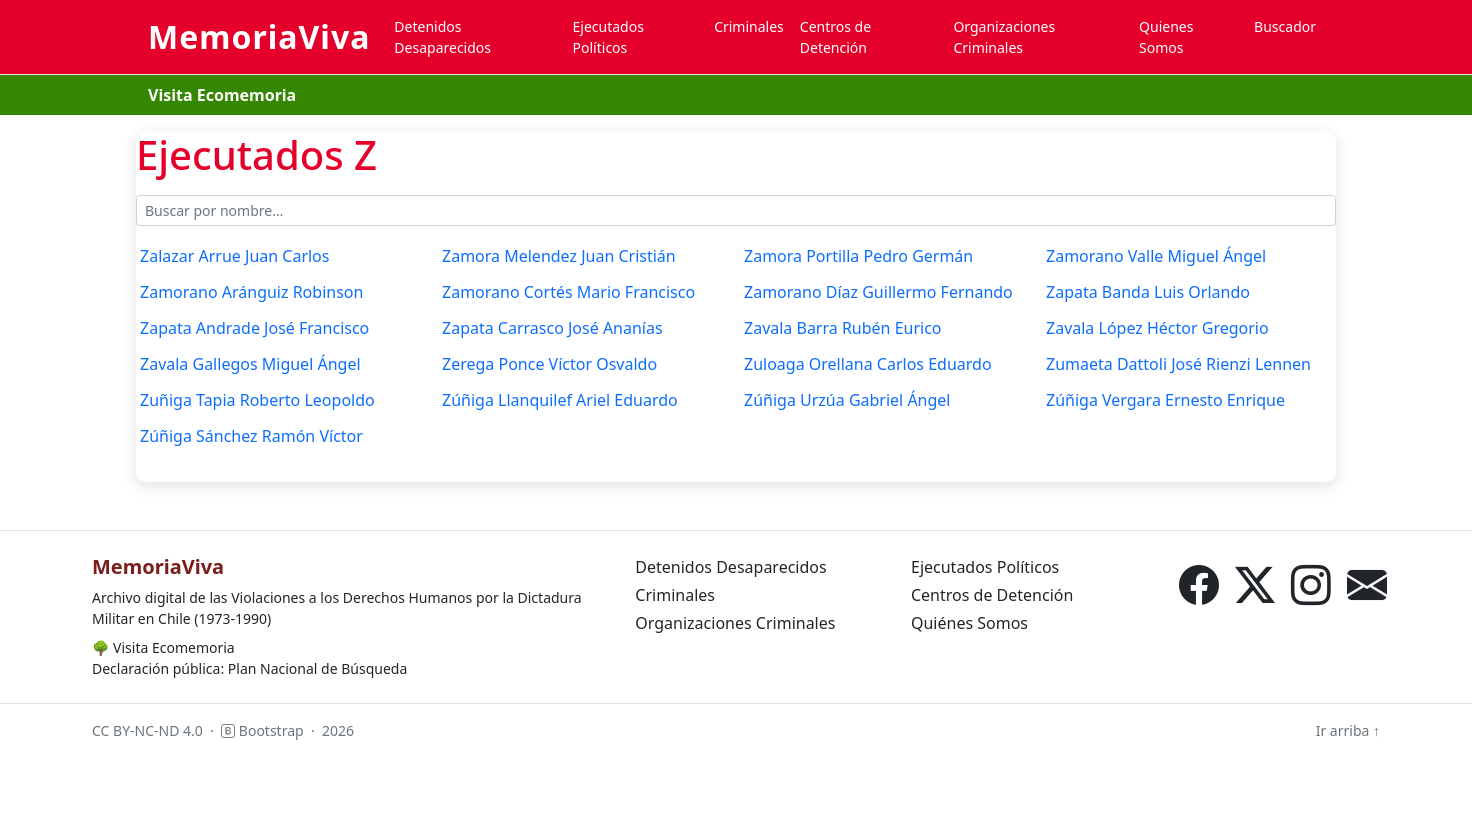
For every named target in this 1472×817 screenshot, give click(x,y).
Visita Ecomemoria (222, 95)
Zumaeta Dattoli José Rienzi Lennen (1178, 364)
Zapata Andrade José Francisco (254, 328)
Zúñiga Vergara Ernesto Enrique (1165, 400)
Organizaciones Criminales (1004, 37)
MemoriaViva (259, 36)
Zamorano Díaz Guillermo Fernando (878, 292)
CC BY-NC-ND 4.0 (147, 730)
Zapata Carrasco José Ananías (552, 328)
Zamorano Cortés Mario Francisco (568, 292)
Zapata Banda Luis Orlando (1148, 292)
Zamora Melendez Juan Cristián (559, 256)
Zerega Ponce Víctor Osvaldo (549, 364)
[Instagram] (1311, 585)
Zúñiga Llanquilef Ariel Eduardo (560, 400)
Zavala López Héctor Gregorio (1157, 328)
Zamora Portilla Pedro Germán (858, 256)
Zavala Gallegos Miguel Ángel (250, 364)
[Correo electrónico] (1367, 585)
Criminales (749, 26)
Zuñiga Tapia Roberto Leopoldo (257, 400)
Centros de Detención (835, 37)
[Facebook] (1199, 585)
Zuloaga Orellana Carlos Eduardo (868, 364)
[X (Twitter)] (1255, 585)
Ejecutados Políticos (608, 37)
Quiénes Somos (969, 623)
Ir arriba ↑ (1348, 730)
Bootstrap (262, 730)
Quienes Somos (1166, 37)
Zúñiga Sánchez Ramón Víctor (251, 436)
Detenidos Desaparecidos (442, 37)
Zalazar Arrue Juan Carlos (234, 256)
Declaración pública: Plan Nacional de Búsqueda (249, 668)
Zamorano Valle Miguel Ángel (1156, 256)
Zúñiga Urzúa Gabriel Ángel (847, 400)
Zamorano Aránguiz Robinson (251, 292)
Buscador (1285, 26)
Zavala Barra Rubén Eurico (843, 328)
